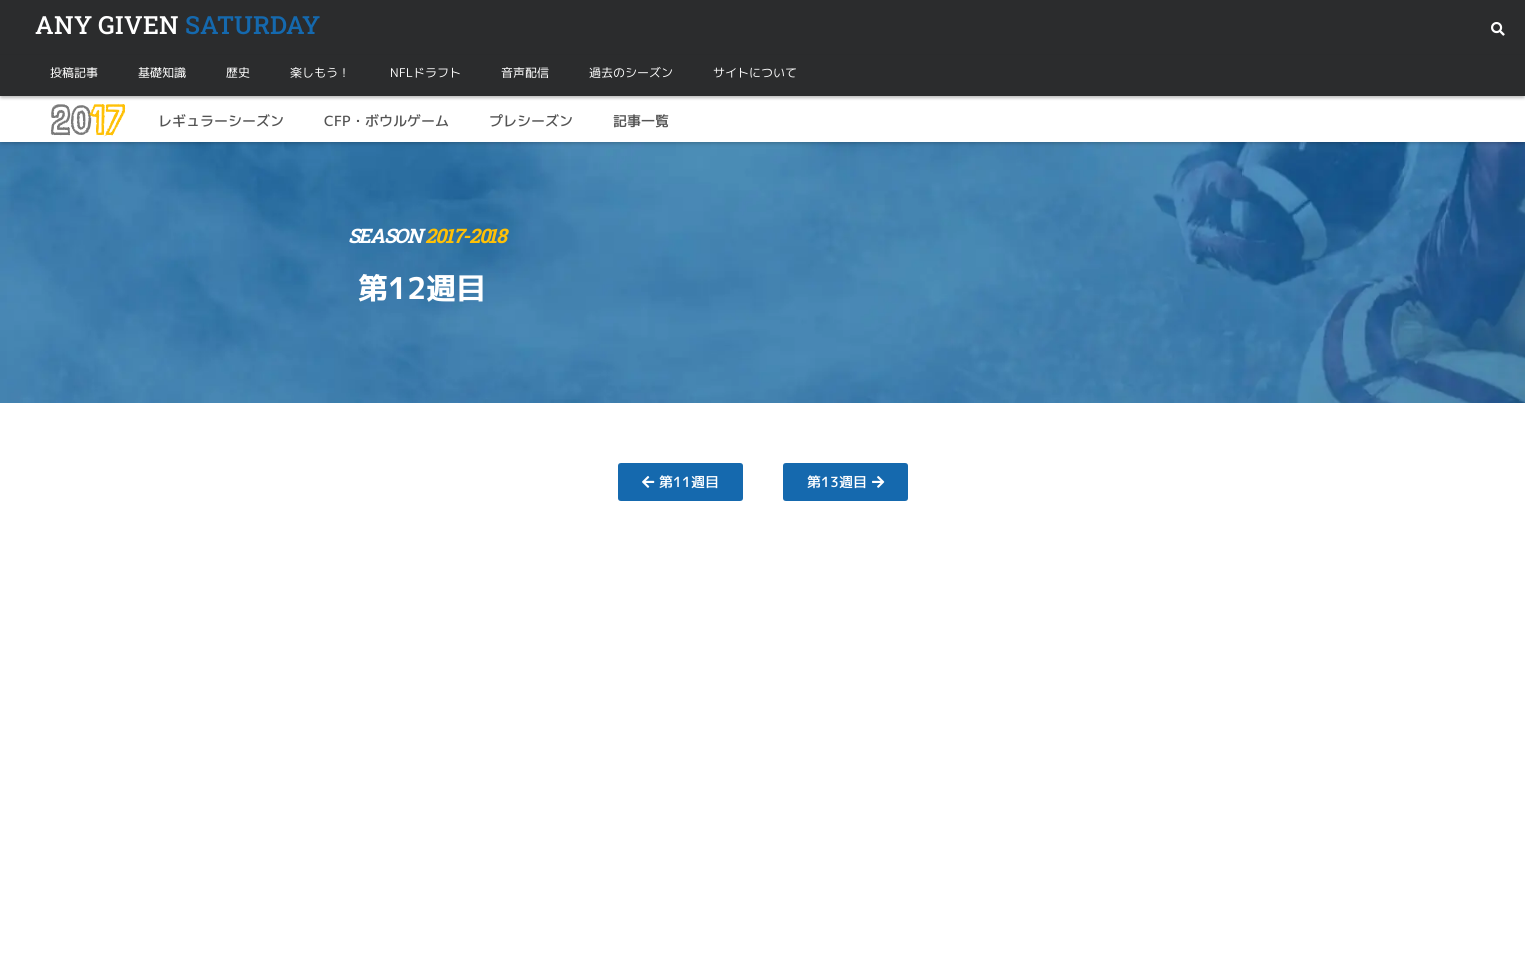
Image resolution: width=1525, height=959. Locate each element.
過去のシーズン (631, 72)
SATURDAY (177, 24)
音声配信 (525, 72)
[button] (1497, 29)
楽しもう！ (320, 72)
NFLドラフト (425, 72)
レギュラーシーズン (221, 120)
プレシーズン (531, 120)
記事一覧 (641, 120)
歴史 (238, 72)
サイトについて (755, 72)
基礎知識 (162, 72)
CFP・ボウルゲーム (386, 120)
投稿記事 (74, 72)
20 (86, 121)
